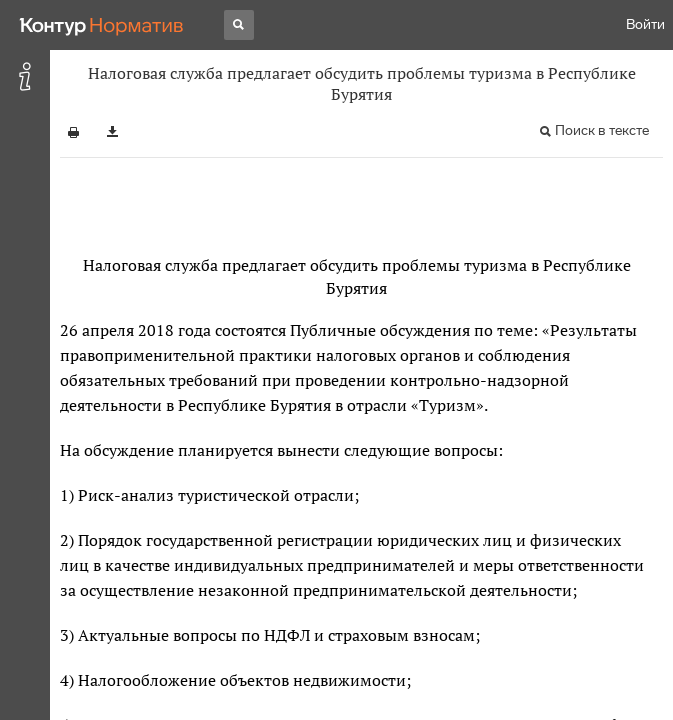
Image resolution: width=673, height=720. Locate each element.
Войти (645, 24)
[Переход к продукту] (102, 25)
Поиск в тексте (602, 130)
